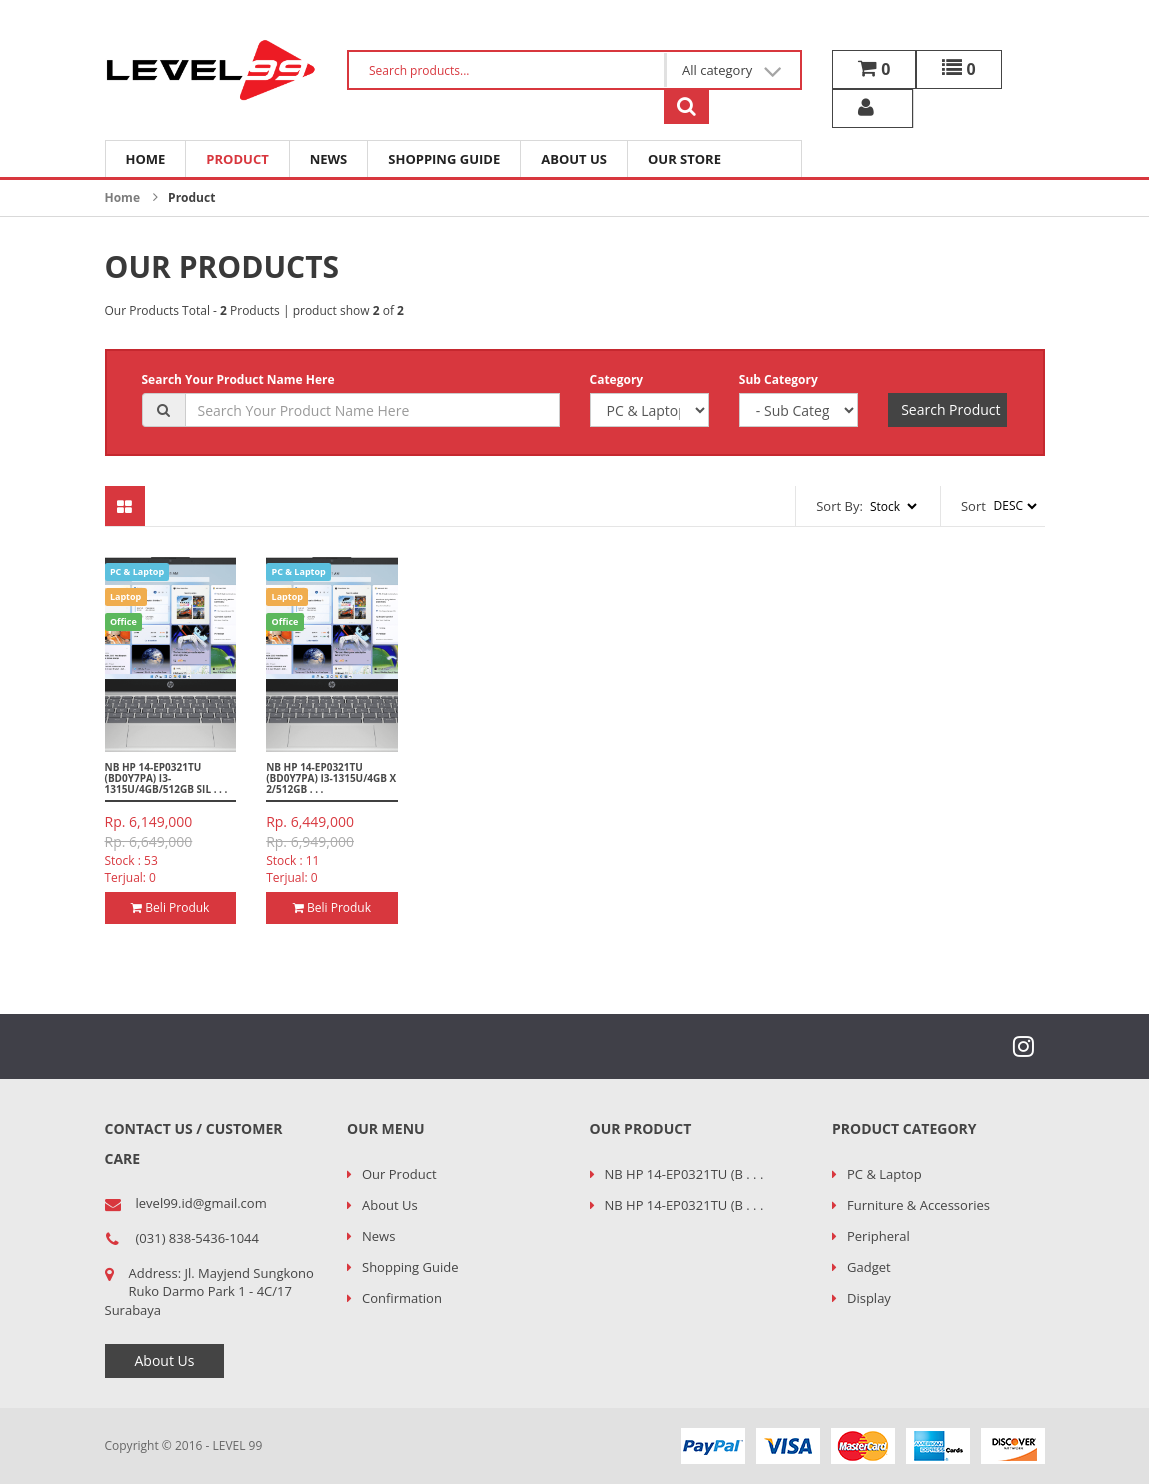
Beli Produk (170, 907)
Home (146, 159)
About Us (574, 159)
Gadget (869, 1267)
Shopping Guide (444, 159)
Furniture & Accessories (918, 1205)
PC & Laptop (884, 1174)
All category (732, 70)
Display (869, 1298)
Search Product (950, 409)
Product (237, 159)
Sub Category (778, 379)
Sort (973, 506)
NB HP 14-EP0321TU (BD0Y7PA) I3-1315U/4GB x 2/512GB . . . (331, 778)
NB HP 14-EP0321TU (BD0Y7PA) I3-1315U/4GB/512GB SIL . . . (166, 778)
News (329, 159)
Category (617, 379)
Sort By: (839, 506)
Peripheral (878, 1236)
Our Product (399, 1174)
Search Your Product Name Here (238, 379)
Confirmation (402, 1298)
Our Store (684, 159)
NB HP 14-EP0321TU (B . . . (684, 1174)
